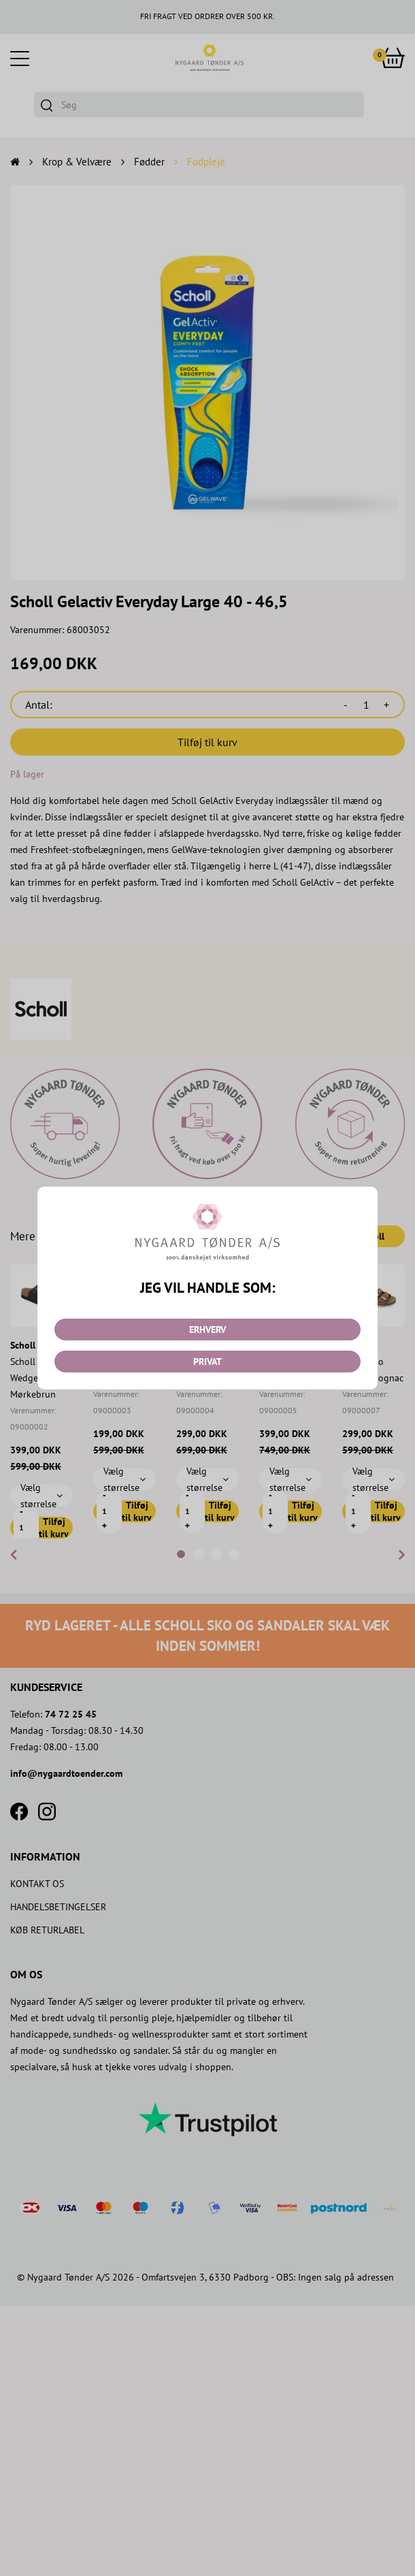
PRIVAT (207, 1361)
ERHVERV (207, 1329)
